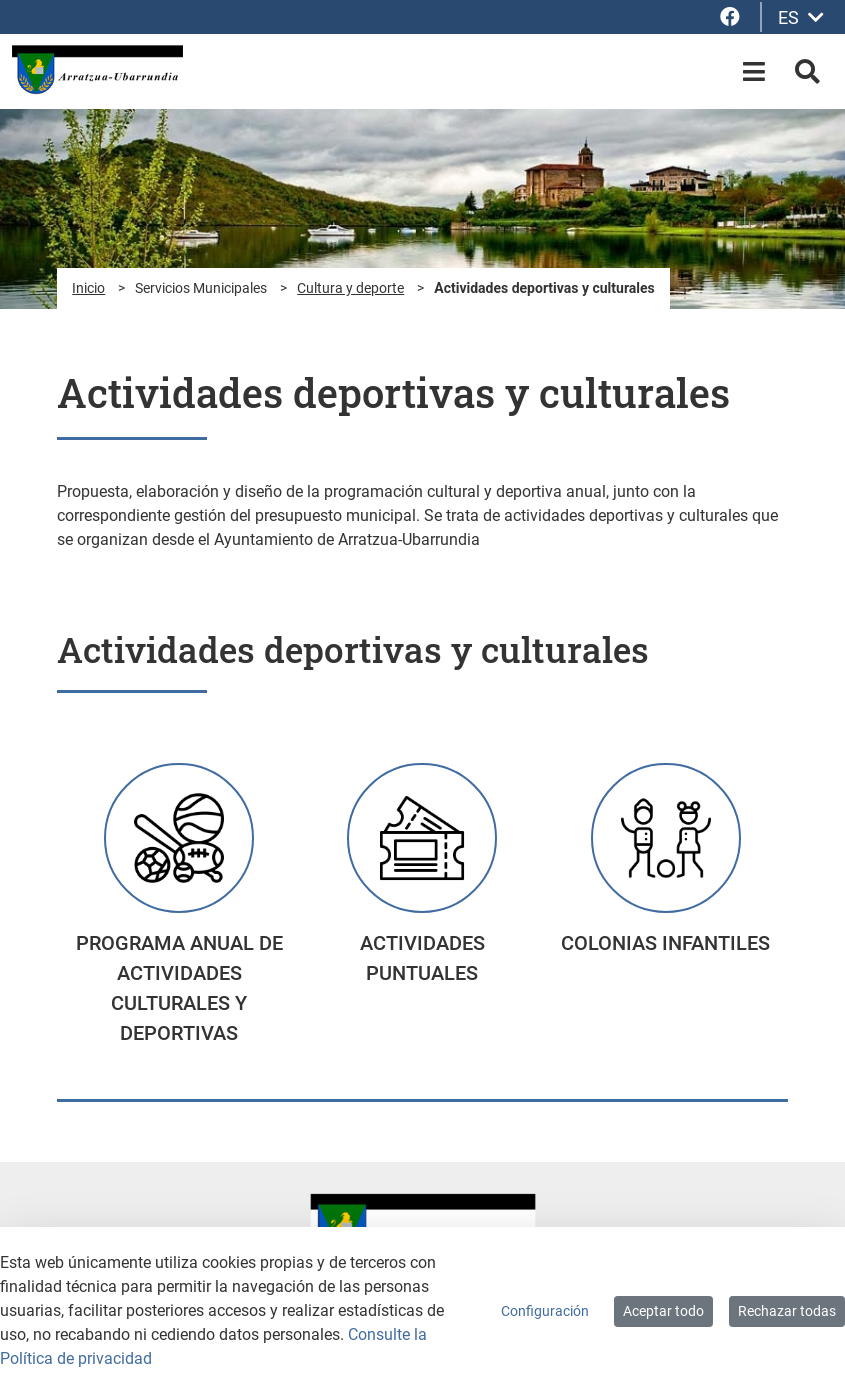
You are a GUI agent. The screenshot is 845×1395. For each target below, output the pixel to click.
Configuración (545, 1311)
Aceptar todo (663, 1311)
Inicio (88, 288)
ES (801, 17)
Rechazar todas (787, 1311)
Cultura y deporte (350, 288)
